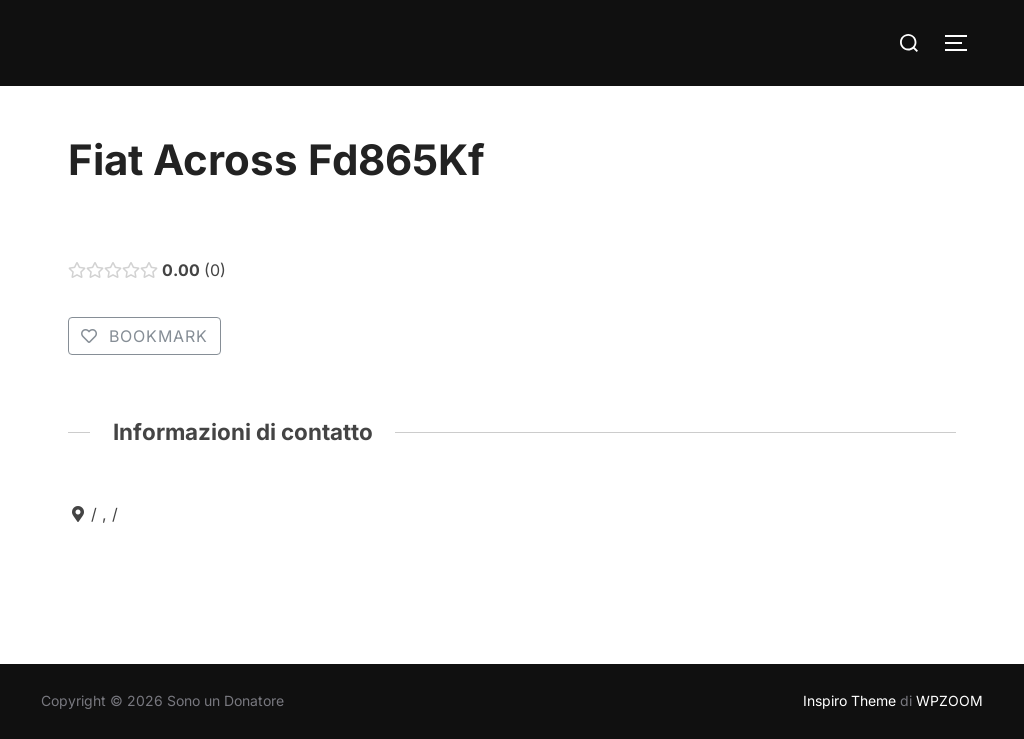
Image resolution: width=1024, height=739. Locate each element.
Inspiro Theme (849, 700)
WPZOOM (949, 700)
